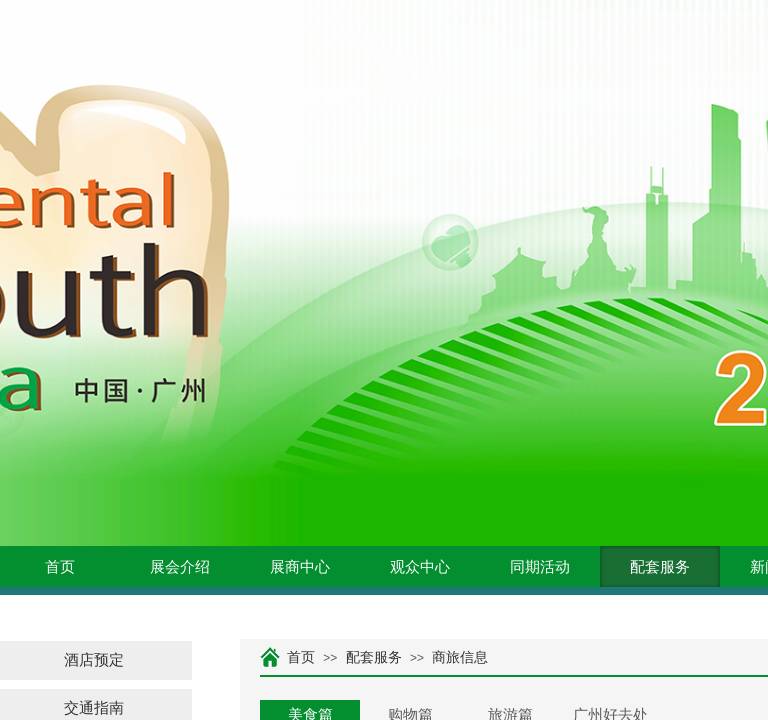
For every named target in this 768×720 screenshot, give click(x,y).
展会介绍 (180, 567)
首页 (60, 567)
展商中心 (300, 567)
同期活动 (540, 567)
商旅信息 (460, 657)
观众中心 (420, 567)
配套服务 (660, 567)
